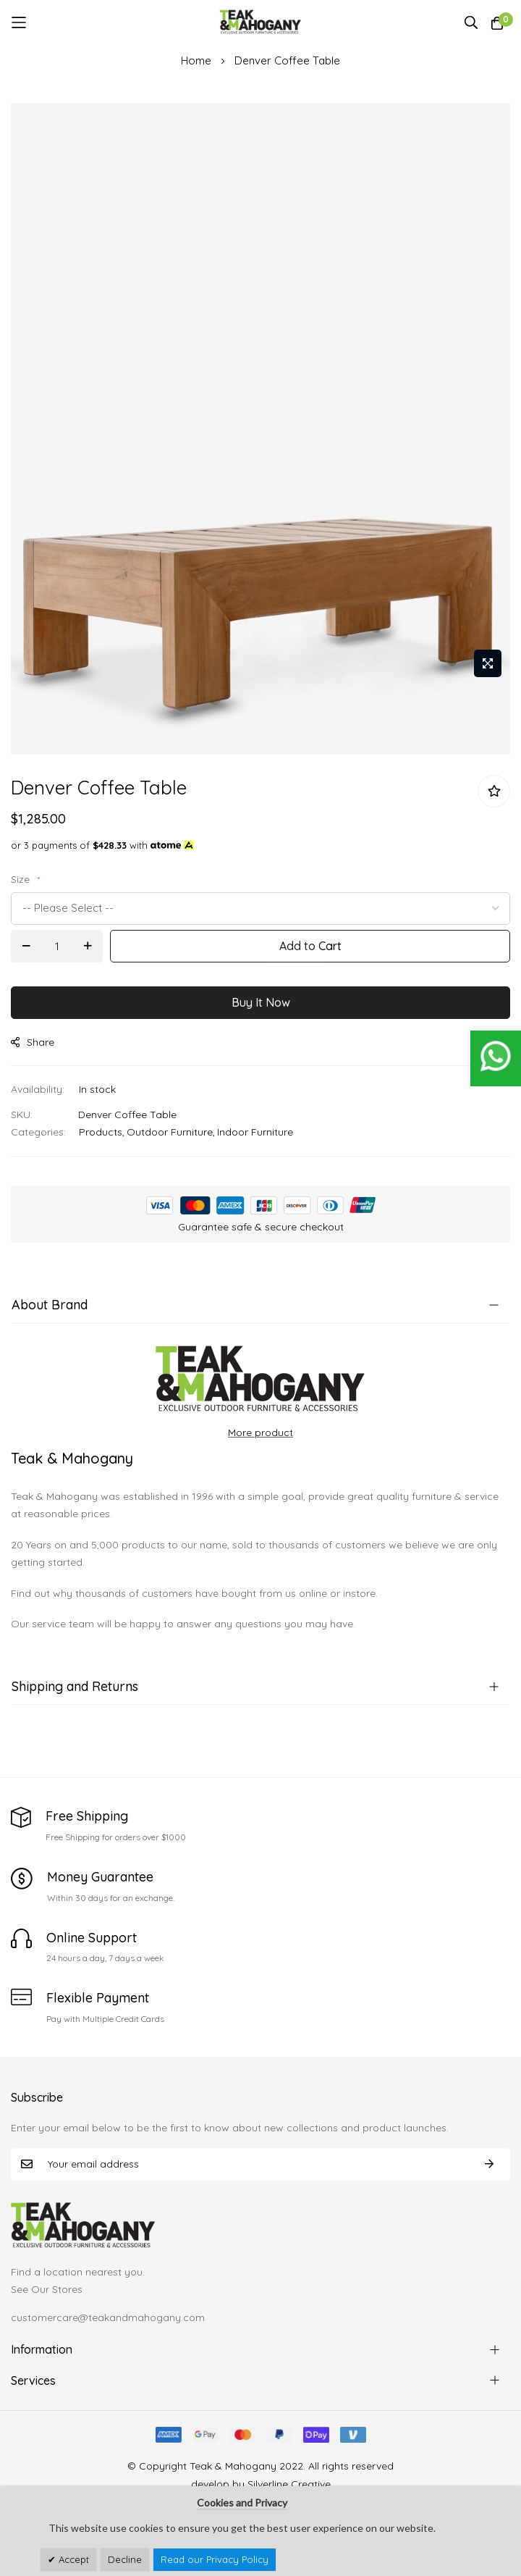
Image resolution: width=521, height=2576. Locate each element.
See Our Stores (46, 2289)
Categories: (38, 1131)
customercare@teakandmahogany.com (108, 2317)
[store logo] (261, 22)
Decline (125, 2559)
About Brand (50, 1304)
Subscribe (489, 2164)
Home (196, 60)
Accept (72, 2559)
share (32, 1042)
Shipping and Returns (75, 1686)
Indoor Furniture (255, 1131)
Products (100, 1131)
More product (260, 1432)
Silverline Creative (289, 2484)
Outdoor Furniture (170, 1131)
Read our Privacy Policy (214, 2559)
